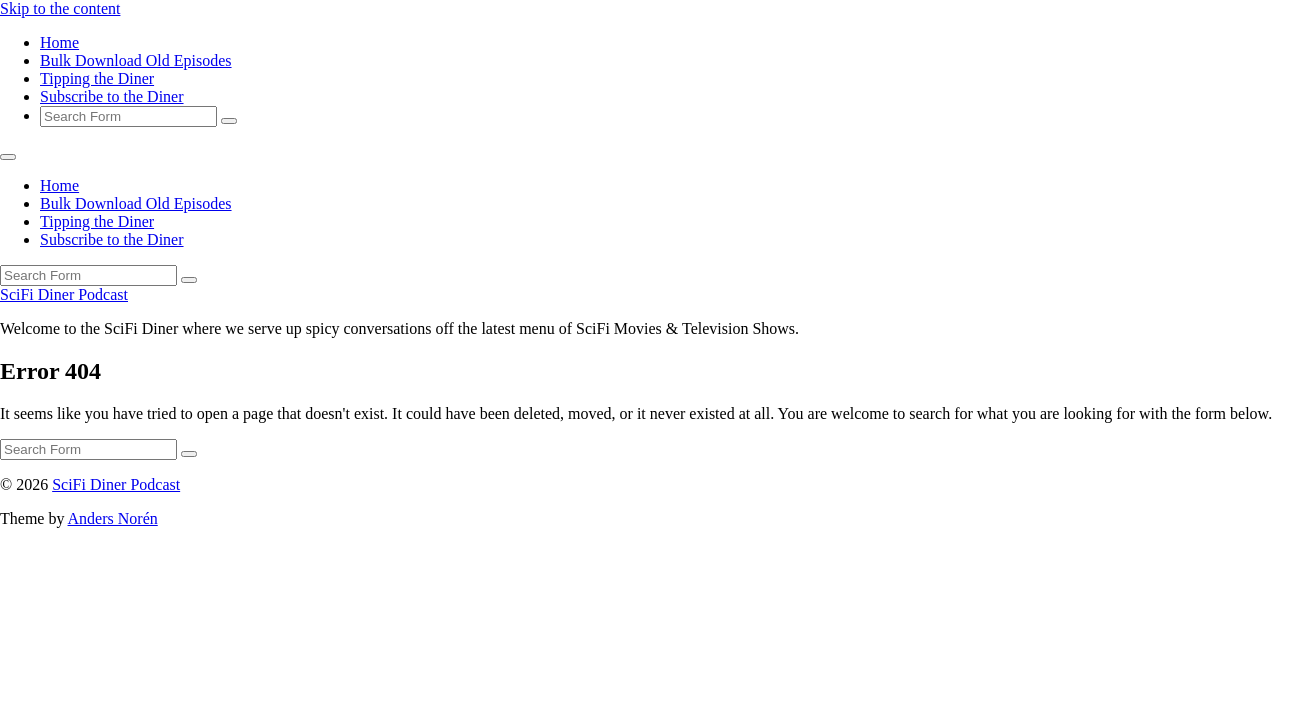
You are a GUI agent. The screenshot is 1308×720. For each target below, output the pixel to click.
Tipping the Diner (97, 78)
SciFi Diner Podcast (64, 294)
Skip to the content (60, 8)
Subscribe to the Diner (112, 96)
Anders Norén (113, 518)
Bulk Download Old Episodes (136, 60)
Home (59, 42)
